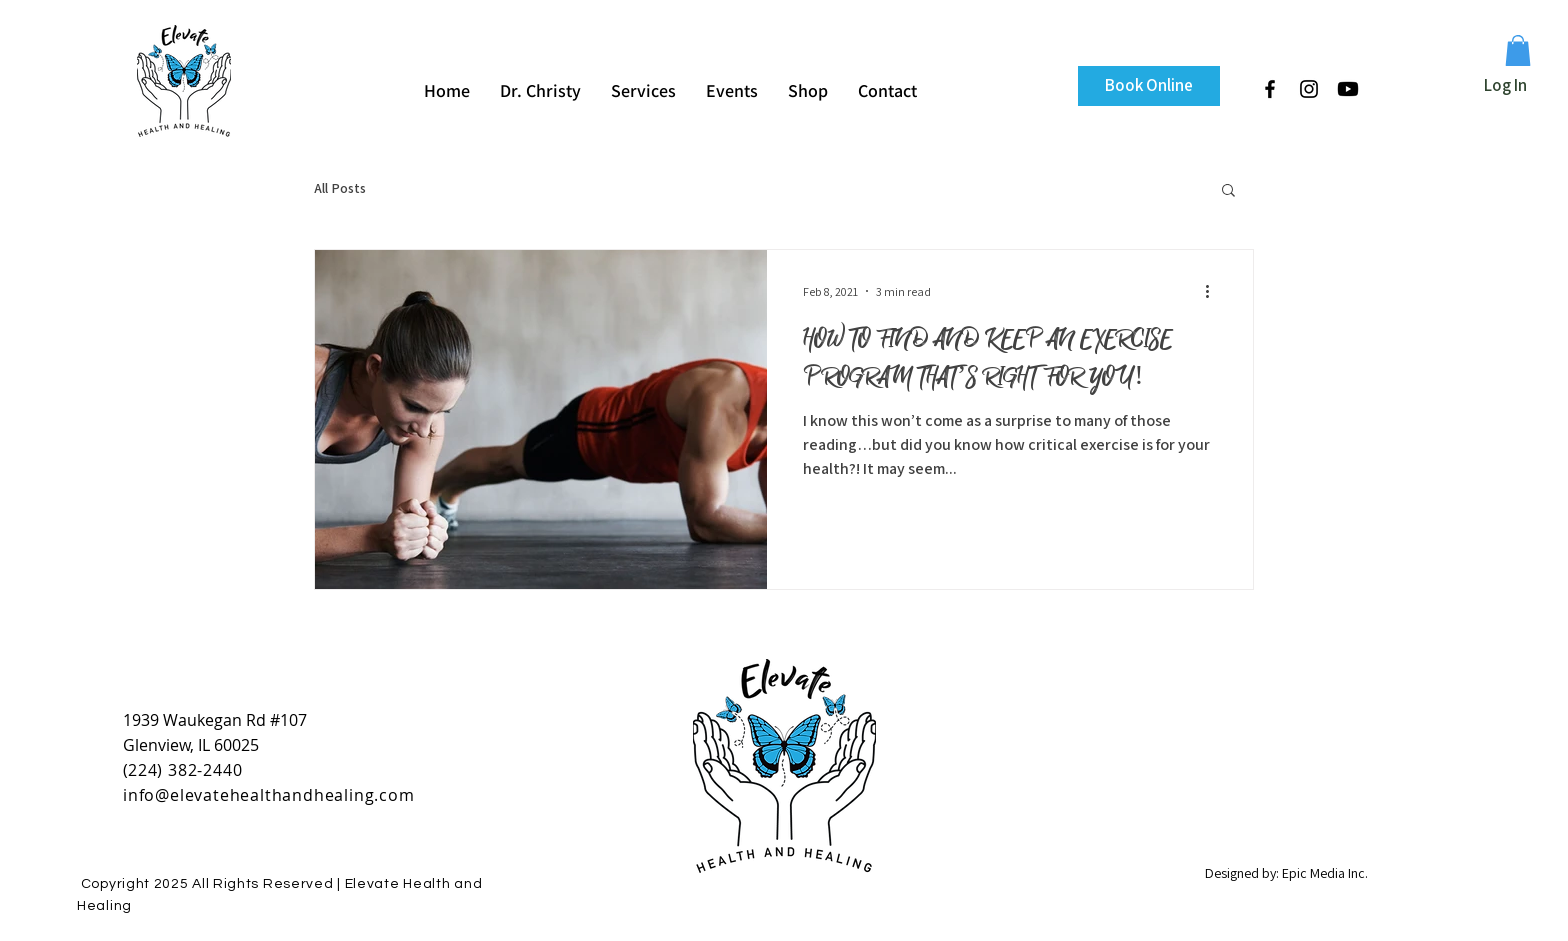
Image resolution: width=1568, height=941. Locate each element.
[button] (1518, 50)
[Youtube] (1348, 89)
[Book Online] (1149, 86)
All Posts (340, 188)
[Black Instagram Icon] (1309, 89)
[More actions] (1214, 291)
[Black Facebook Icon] (1270, 89)
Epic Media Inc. (1325, 873)
